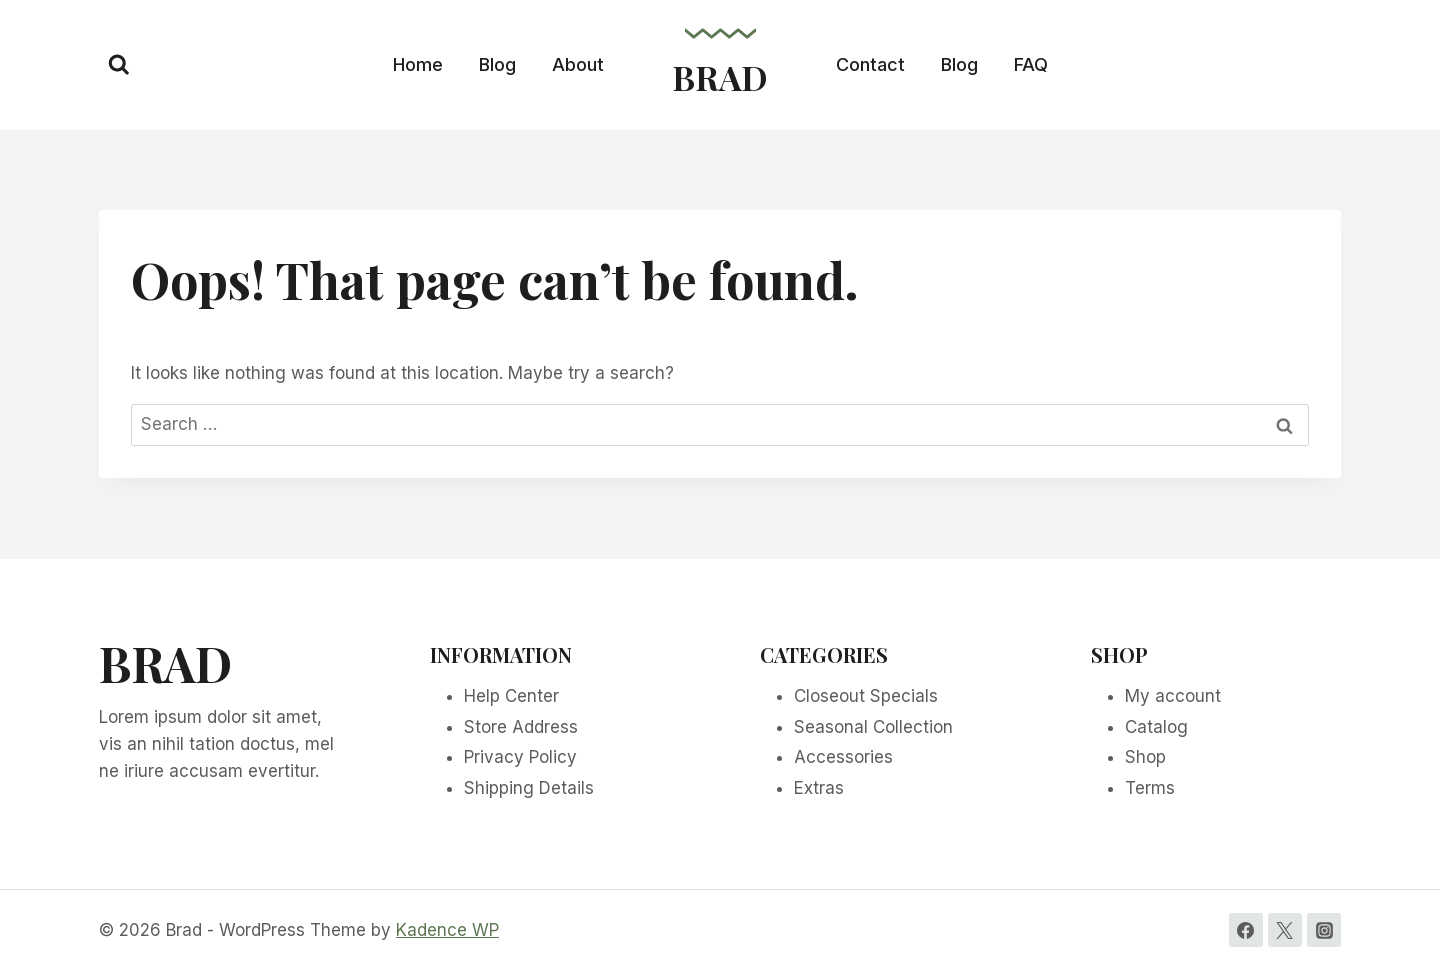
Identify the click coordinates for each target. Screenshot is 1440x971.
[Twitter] (1285, 930)
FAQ (1031, 64)
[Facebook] (1246, 930)
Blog (497, 64)
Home (418, 64)
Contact (870, 64)
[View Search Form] (119, 65)
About (578, 64)
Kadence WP (447, 930)
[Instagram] (1324, 930)
